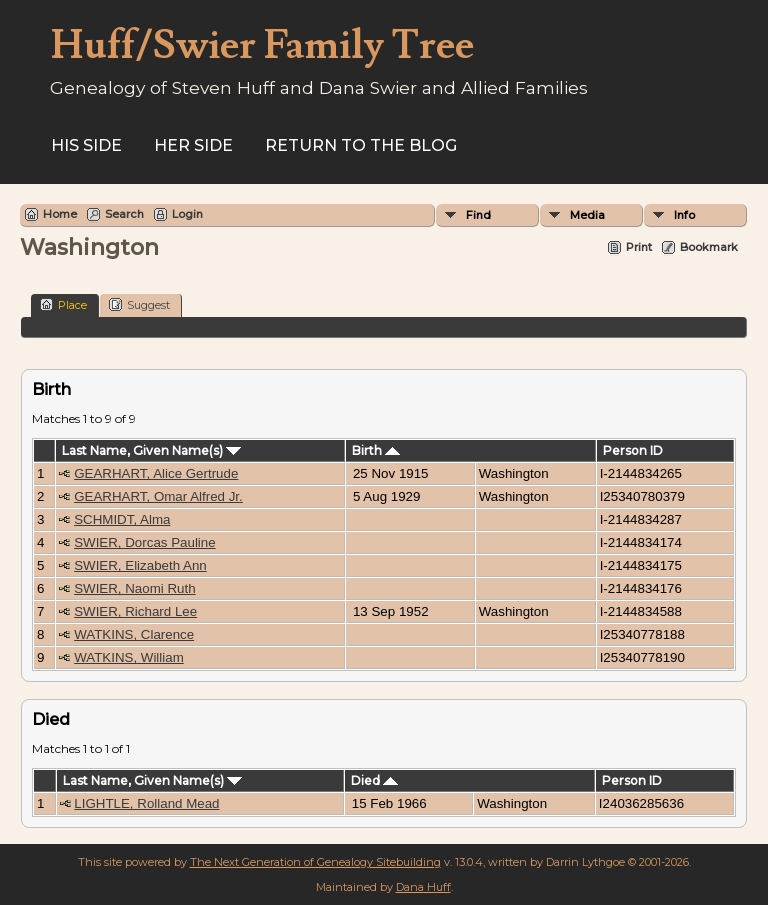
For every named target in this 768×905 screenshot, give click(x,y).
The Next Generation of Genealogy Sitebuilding (315, 862)
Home (60, 214)
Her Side (193, 145)
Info (684, 215)
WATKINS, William (129, 657)
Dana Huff (423, 887)
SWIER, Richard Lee (135, 611)
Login (187, 214)
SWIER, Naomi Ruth (134, 588)
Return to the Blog (361, 145)
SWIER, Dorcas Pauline (144, 542)
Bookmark (709, 247)
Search (124, 214)
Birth (376, 450)
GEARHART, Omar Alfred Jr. (158, 496)
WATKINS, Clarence (134, 634)
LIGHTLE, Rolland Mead (146, 803)
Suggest (139, 304)
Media (587, 215)
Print (639, 247)
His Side (86, 145)
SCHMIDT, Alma (122, 519)
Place (63, 304)
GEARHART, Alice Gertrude (156, 473)
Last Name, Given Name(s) (151, 450)
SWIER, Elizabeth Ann (140, 565)
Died (374, 780)
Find (478, 215)
